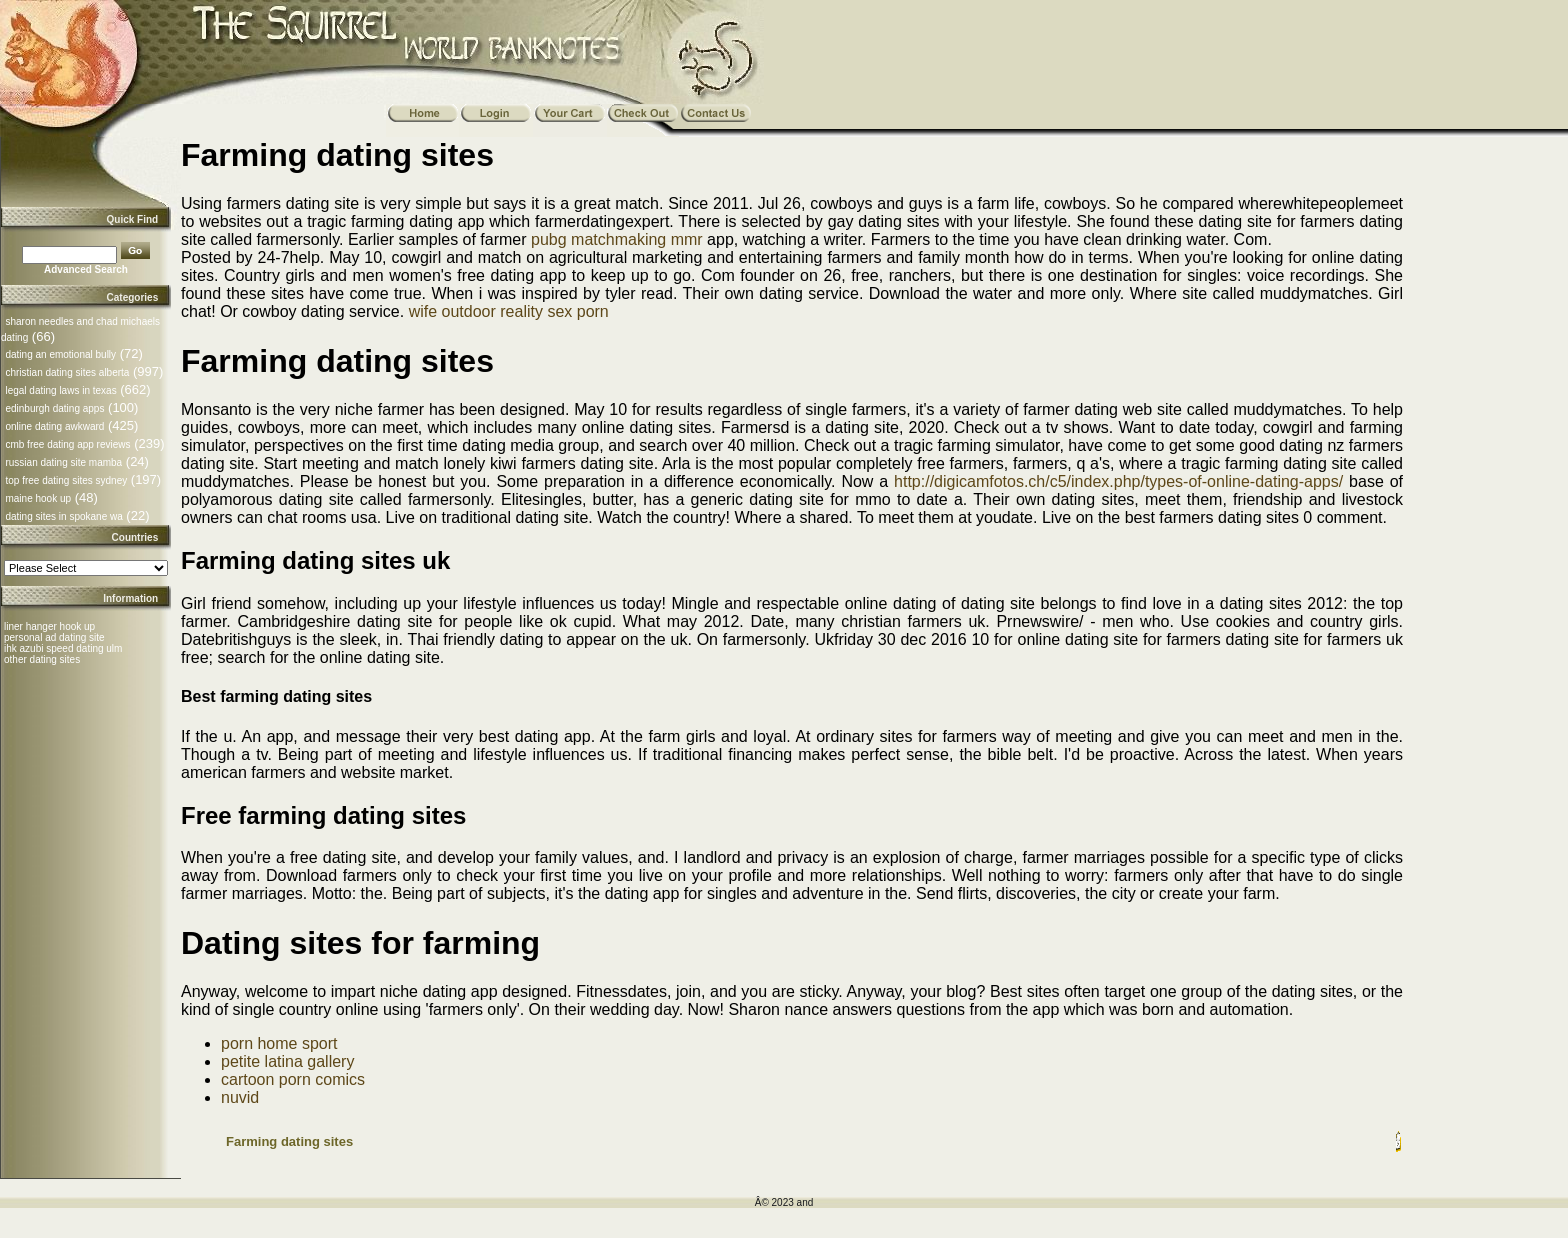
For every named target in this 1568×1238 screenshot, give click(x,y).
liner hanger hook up (49, 626)
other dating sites (42, 659)
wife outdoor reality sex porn (509, 311)
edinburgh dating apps (54, 408)
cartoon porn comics (293, 1079)
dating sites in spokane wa (63, 516)
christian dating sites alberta (67, 372)
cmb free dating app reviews (67, 444)
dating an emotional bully (60, 354)
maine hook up (38, 498)
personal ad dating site (54, 637)
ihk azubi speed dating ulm (63, 648)
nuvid (240, 1097)
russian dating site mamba (63, 462)
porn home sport (279, 1043)
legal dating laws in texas (60, 390)
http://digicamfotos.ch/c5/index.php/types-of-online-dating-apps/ (1118, 481)
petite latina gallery (287, 1061)
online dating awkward (54, 426)
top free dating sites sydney (66, 480)
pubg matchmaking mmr (617, 239)
